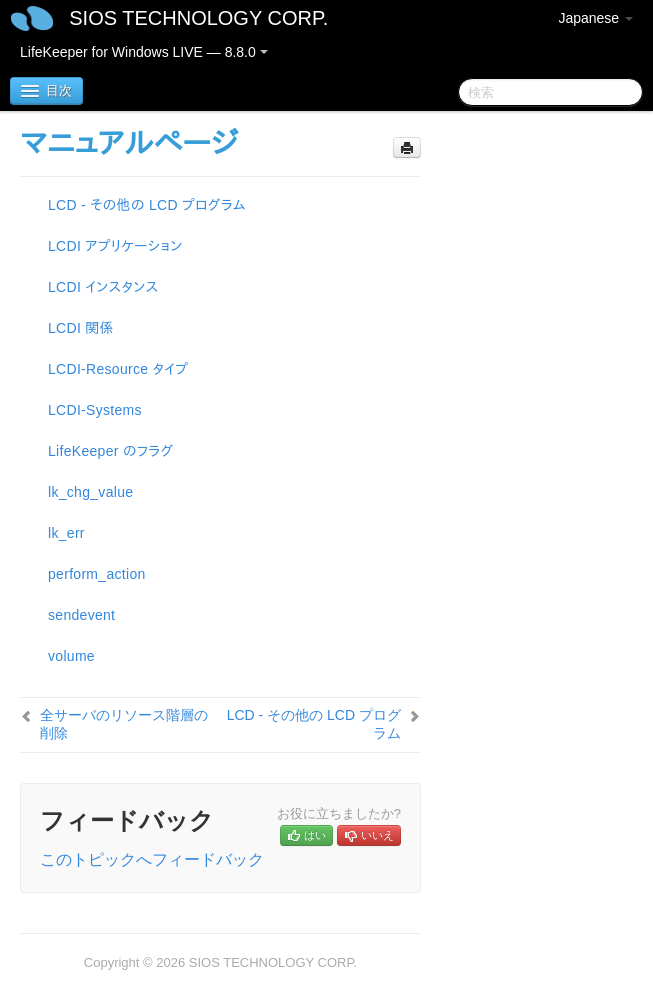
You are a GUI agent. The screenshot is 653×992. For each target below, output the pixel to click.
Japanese (595, 18)
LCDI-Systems (95, 410)
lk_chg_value (90, 492)
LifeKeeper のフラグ (110, 451)
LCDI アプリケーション (115, 246)
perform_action (97, 574)
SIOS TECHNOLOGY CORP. (198, 18)
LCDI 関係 (81, 328)
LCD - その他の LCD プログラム (147, 205)
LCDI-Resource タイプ (118, 369)
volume (71, 656)
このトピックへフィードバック (152, 859)
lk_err (66, 533)
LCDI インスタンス (103, 287)
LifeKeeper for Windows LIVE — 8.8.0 (144, 52)
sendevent (81, 615)
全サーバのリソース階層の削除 (124, 724)
